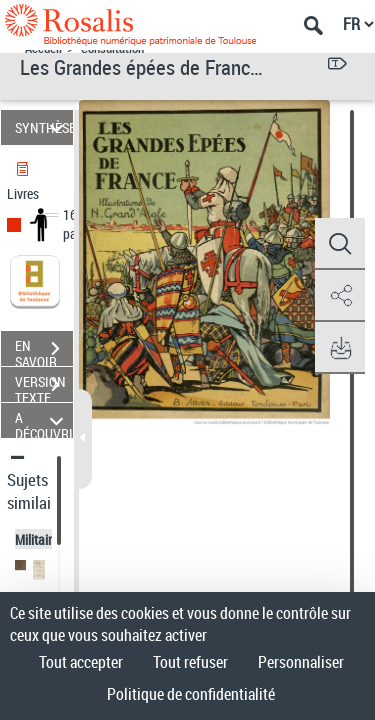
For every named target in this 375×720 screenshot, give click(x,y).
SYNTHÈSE (44, 127)
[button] (340, 244)
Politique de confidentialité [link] (191, 694)
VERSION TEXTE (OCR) (44, 387)
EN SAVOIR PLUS (44, 351)
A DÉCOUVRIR (44, 420)
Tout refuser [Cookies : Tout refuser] (190, 662)
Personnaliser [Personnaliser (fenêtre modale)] (301, 662)
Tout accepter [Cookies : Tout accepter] (81, 662)
